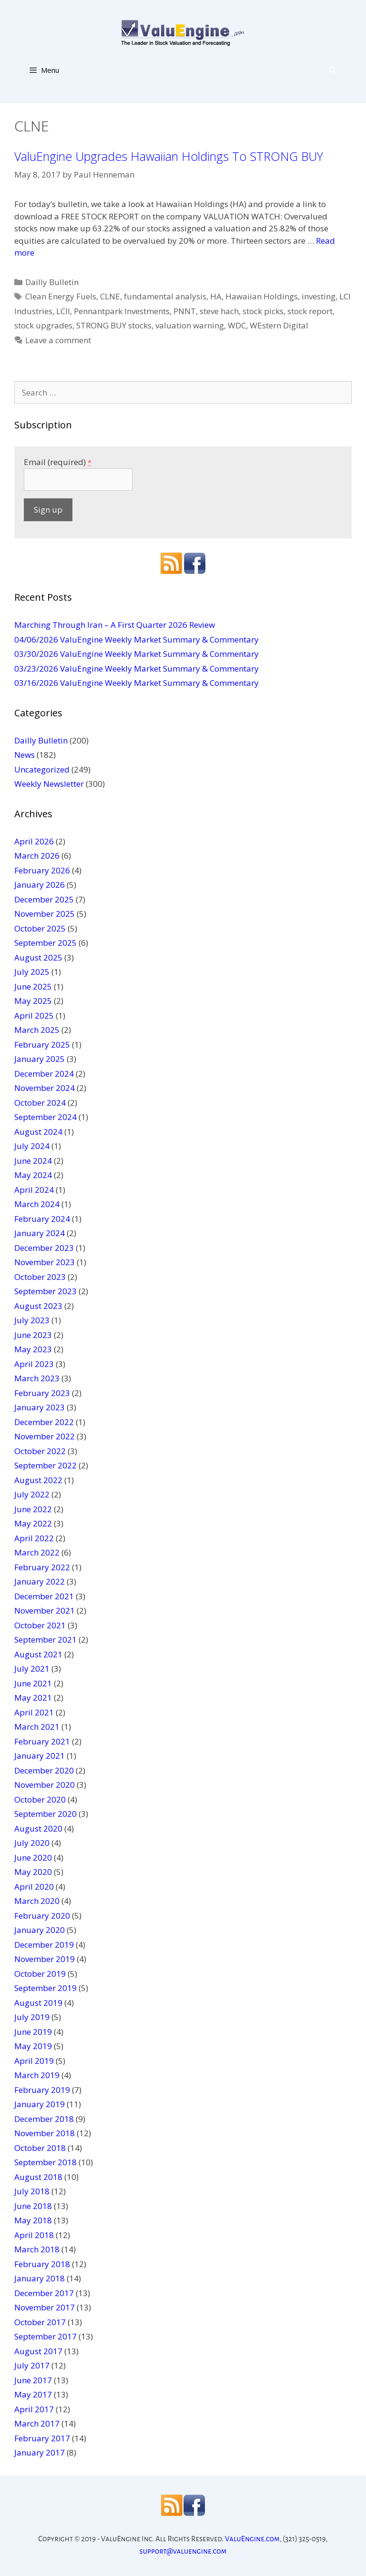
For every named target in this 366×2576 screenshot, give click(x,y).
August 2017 (38, 2351)
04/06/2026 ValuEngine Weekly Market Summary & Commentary (136, 639)
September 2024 (45, 1116)
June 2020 (33, 1857)
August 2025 (38, 957)
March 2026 (37, 855)
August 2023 (38, 1305)
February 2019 (42, 2089)
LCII (63, 311)
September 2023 (45, 1291)
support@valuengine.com (183, 2551)
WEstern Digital (279, 325)
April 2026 (34, 841)
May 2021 (33, 1697)
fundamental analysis (165, 296)
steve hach (219, 311)
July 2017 (32, 2365)
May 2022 (33, 1523)
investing (319, 296)
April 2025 (34, 1015)
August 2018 (38, 2176)
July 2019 (32, 2016)
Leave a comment (58, 340)
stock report (310, 311)
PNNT (184, 311)
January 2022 (39, 1581)
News (24, 754)
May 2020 (33, 1871)
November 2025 (44, 913)
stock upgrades (43, 325)
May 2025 (33, 1000)
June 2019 (33, 2031)
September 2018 (45, 2162)
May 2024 (33, 1174)
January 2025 (39, 1058)
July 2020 (32, 1842)
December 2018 (44, 2118)
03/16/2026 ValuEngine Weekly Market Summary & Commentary (136, 682)
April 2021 (34, 1712)
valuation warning (189, 325)
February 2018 (42, 2264)
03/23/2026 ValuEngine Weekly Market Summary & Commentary (136, 668)
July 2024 (32, 1145)
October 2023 (40, 1276)
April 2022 (34, 1538)
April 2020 (34, 1886)
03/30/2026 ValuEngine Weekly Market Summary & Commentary (136, 653)
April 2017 (34, 2409)
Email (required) (58, 461)
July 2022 (32, 1494)
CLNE (110, 296)
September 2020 (45, 1813)
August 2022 (38, 1480)
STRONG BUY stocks (114, 325)
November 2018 (44, 2133)
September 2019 (45, 1987)
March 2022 (37, 1552)
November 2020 (44, 1784)
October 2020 (40, 1799)
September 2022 (45, 1465)
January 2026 (39, 884)
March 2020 (37, 1900)
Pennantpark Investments (122, 311)
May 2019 (33, 2046)
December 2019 (44, 1944)
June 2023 (33, 1334)
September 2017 (45, 2336)
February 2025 (42, 1044)
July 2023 (32, 1320)
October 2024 (40, 1102)
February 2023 (42, 1392)
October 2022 (40, 1451)
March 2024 (37, 1204)
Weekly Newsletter (49, 783)
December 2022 (44, 1422)
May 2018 (33, 2220)
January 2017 (39, 2452)
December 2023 (44, 1247)
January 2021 (39, 1755)
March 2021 (37, 1726)
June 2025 (33, 986)
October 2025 (40, 928)
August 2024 (38, 1131)
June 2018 (33, 2205)
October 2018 (40, 2147)
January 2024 (39, 1233)
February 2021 (42, 1741)
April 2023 (34, 1363)
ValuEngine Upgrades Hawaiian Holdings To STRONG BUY (168, 156)
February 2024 (42, 1218)
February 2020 (42, 1915)
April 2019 (34, 2060)
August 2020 (38, 1828)
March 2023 (37, 1378)
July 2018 (32, 2191)
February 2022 (42, 1567)
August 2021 (38, 1654)
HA (216, 296)
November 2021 (44, 1610)
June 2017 (33, 2380)
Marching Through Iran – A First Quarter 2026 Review (114, 624)
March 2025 (37, 1029)
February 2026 (42, 870)
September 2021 (45, 1639)
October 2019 (40, 1973)
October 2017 (40, 2322)
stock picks (263, 311)
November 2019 (44, 1958)
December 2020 (44, 1770)
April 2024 (34, 1189)
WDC (237, 325)
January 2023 (39, 1407)
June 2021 (33, 1683)
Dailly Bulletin (52, 282)
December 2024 (44, 1073)
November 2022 (44, 1436)
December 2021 (44, 1596)
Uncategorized (42, 769)
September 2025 (45, 942)
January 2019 (39, 2104)
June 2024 (33, 1160)
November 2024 (44, 1087)
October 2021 (40, 1625)
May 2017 (33, 2394)
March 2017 (37, 2423)
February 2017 (42, 2438)
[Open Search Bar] (333, 70)
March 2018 (37, 2249)
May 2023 (33, 1349)
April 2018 (34, 2234)
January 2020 (39, 1929)
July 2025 (32, 971)
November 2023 (44, 1262)
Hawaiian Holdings (261, 296)
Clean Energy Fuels (60, 296)
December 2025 (44, 899)
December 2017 (44, 2293)
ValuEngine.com (252, 2539)
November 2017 (44, 2307)
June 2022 (33, 1509)
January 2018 (39, 2278)
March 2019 (37, 2075)
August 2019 (38, 2002)
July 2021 (32, 1668)
